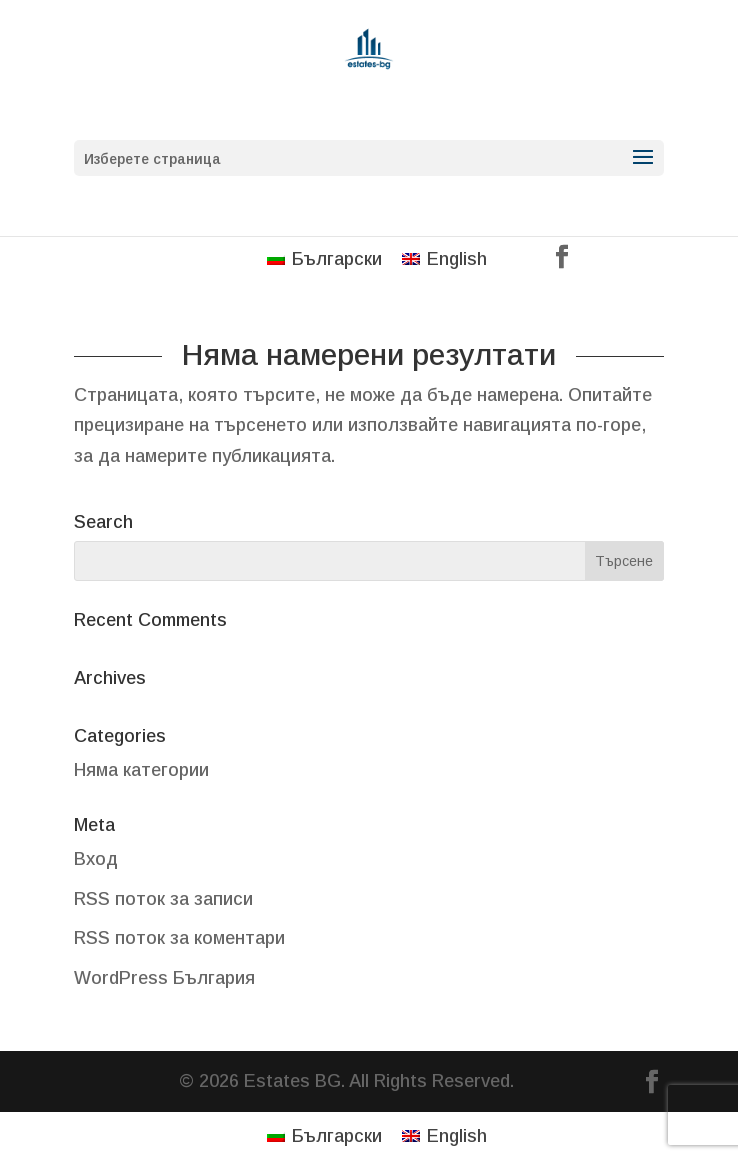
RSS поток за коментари (179, 938)
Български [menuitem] (337, 259)
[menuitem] (324, 258)
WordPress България (164, 978)
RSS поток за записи (163, 899)
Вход (96, 859)
